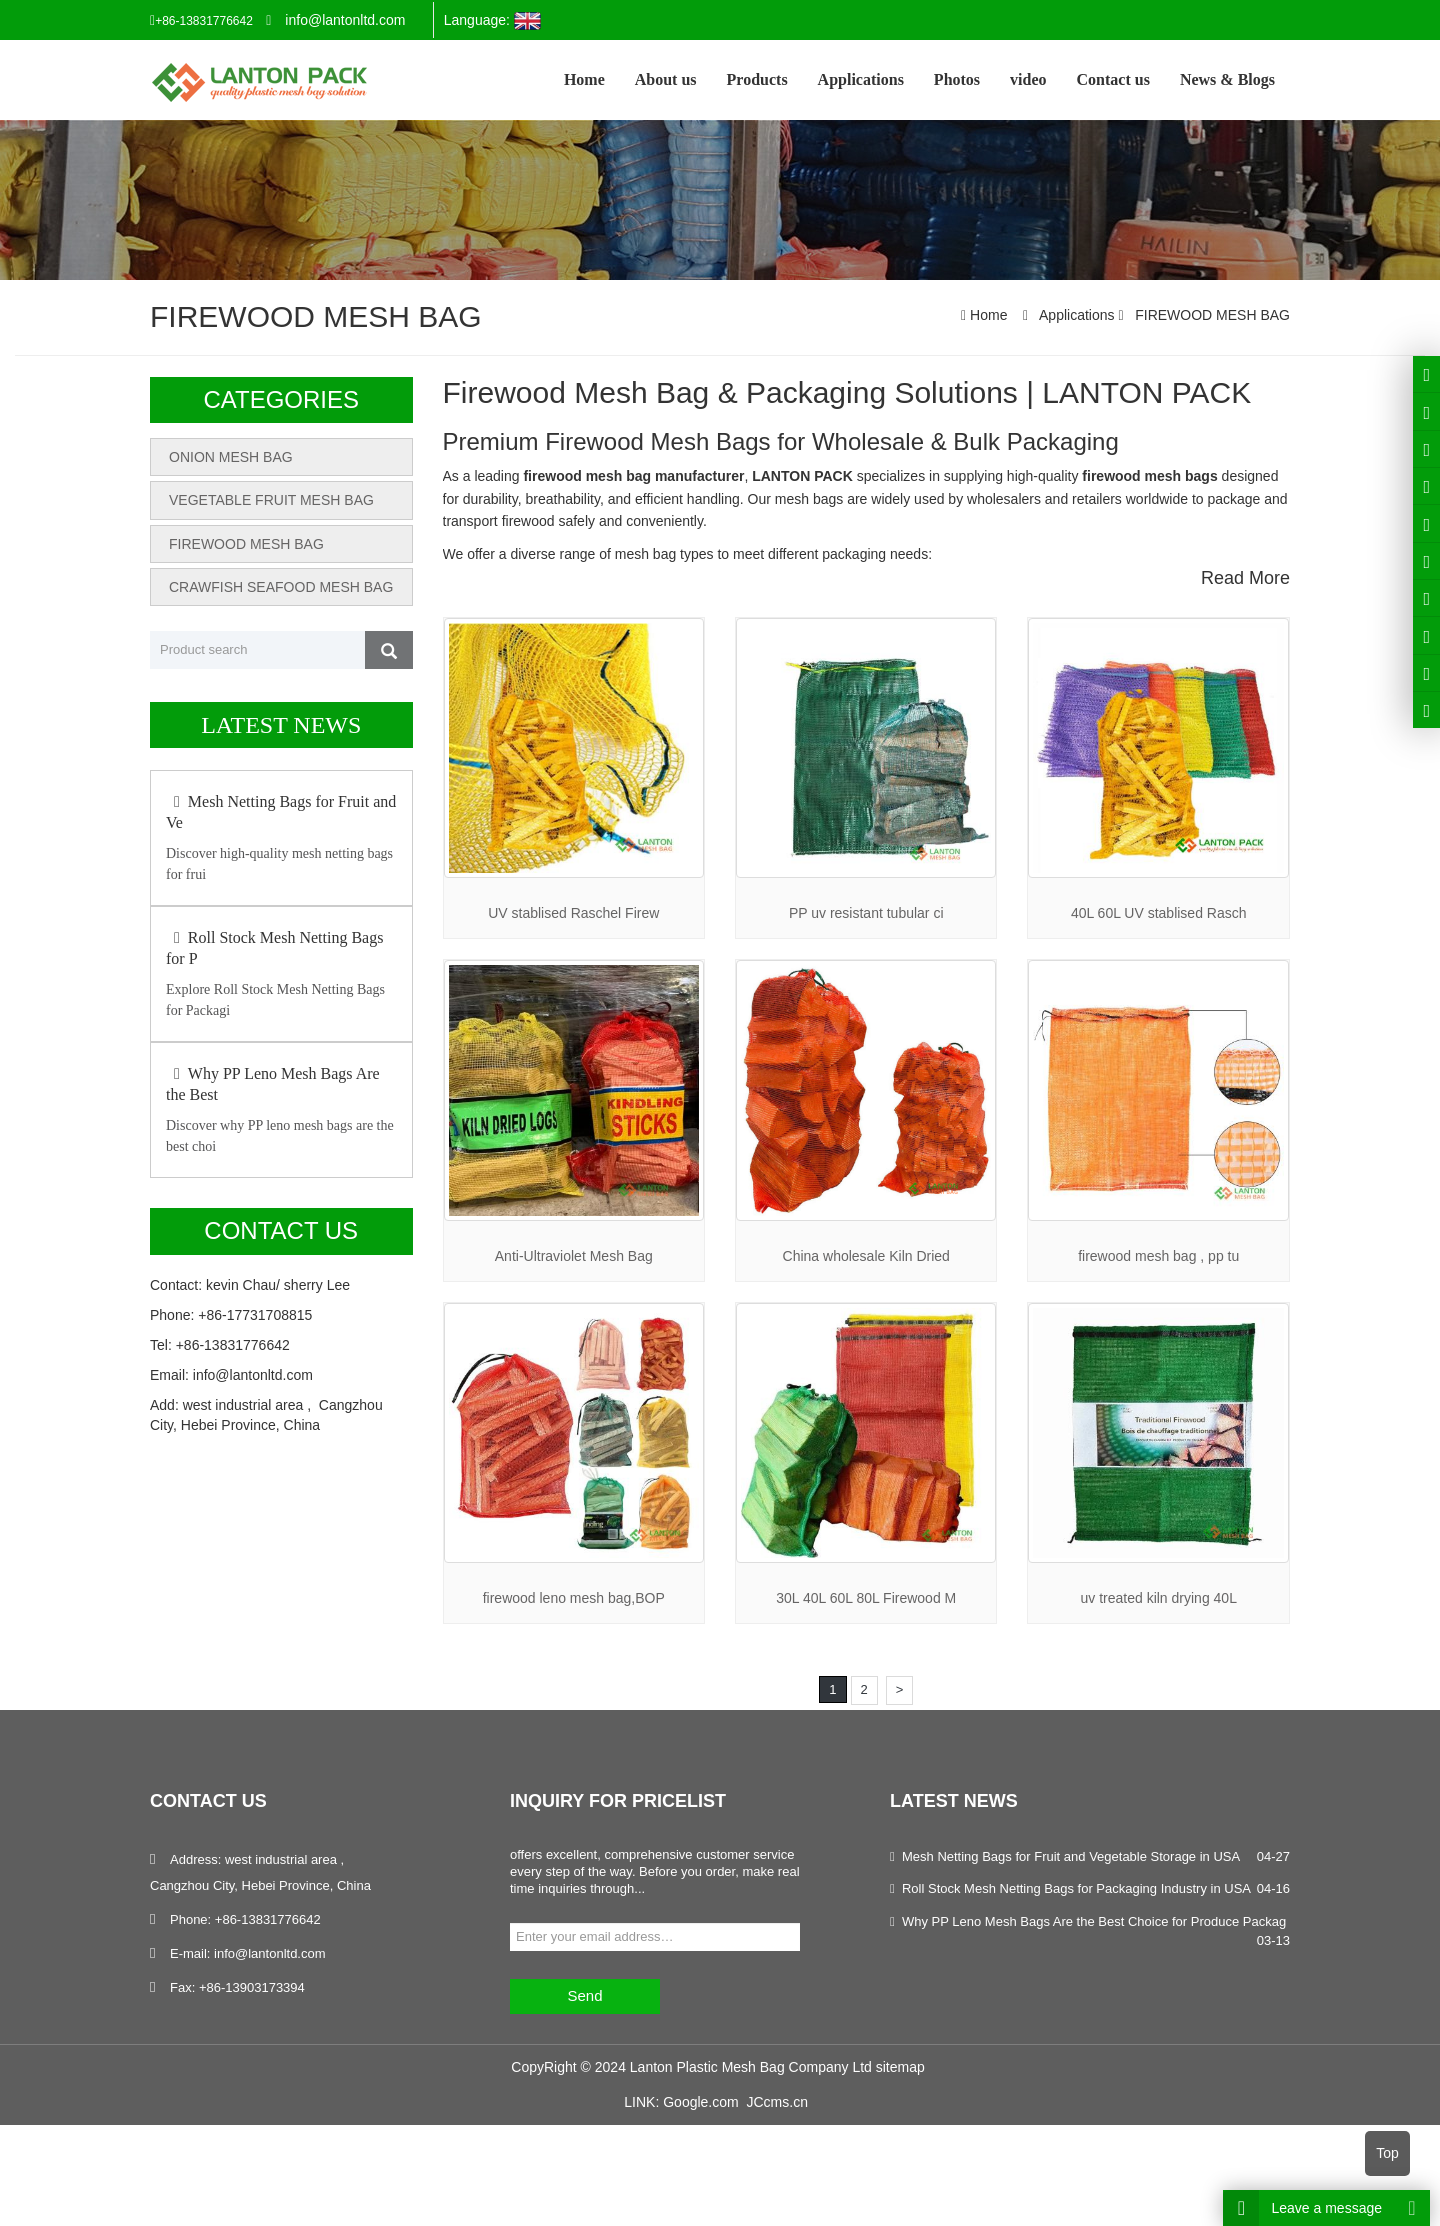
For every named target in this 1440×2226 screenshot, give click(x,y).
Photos (957, 79)
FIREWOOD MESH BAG (1210, 315)
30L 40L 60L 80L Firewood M (866, 1598)
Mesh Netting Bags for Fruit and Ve (281, 812)
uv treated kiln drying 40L (1158, 1598)
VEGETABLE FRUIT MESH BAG (271, 500)
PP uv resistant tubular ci (866, 913)
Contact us (1113, 79)
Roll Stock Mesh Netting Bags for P (274, 948)
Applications (861, 79)
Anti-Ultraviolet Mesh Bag (574, 1256)
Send (584, 1995)
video (1028, 79)
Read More (1245, 578)
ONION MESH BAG (231, 457)
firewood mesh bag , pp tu (1158, 1256)
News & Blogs (1227, 79)
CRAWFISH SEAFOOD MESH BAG (281, 586)
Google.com (700, 2102)
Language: (492, 21)
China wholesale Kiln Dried (866, 1256)
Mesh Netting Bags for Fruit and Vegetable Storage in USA (1071, 1856)
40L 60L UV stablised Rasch (1159, 913)
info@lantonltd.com (345, 20)
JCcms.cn (776, 2102)
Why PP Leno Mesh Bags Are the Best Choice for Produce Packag (1094, 1921)
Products (757, 79)
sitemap (900, 2066)
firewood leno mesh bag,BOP (574, 1598)
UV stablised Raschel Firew (573, 913)
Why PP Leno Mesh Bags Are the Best (273, 1084)
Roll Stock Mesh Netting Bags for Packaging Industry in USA (1076, 1888)
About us (666, 79)
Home (584, 79)
